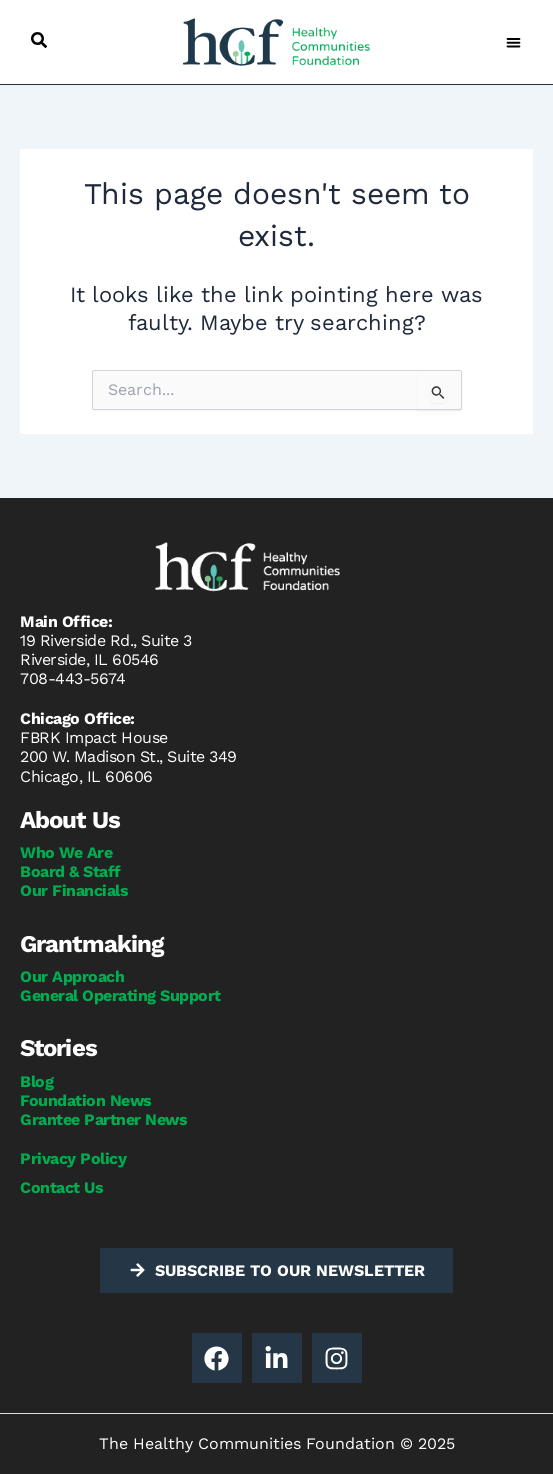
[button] (39, 40)
